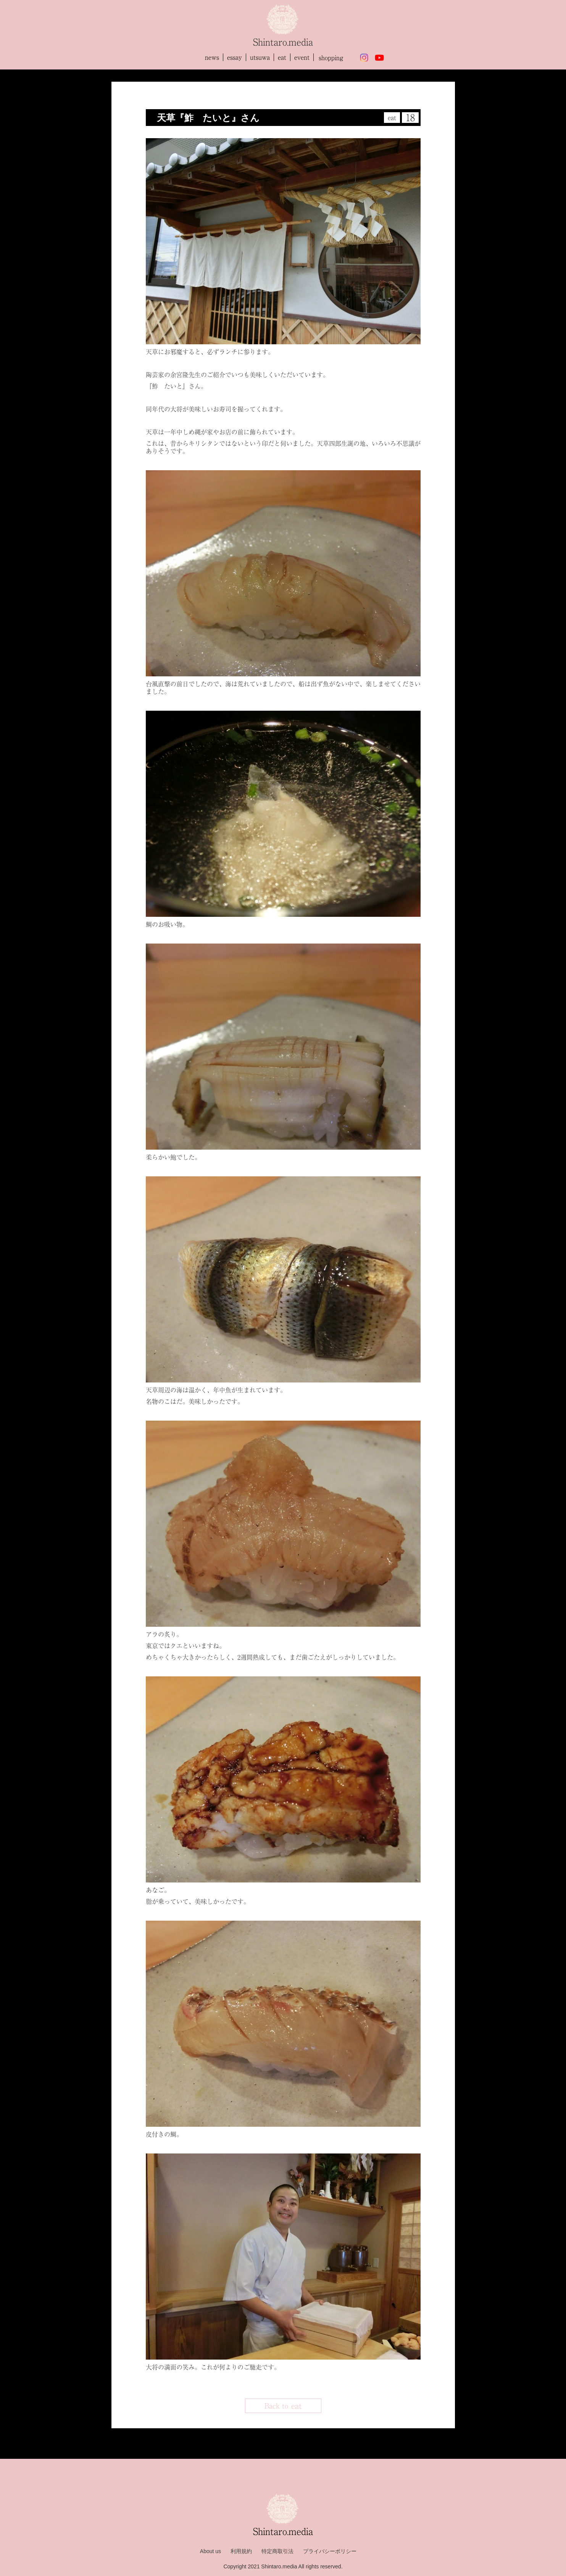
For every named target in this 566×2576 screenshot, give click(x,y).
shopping (331, 58)
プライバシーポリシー (329, 2551)
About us (210, 2551)
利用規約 (241, 2551)
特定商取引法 (277, 2551)
